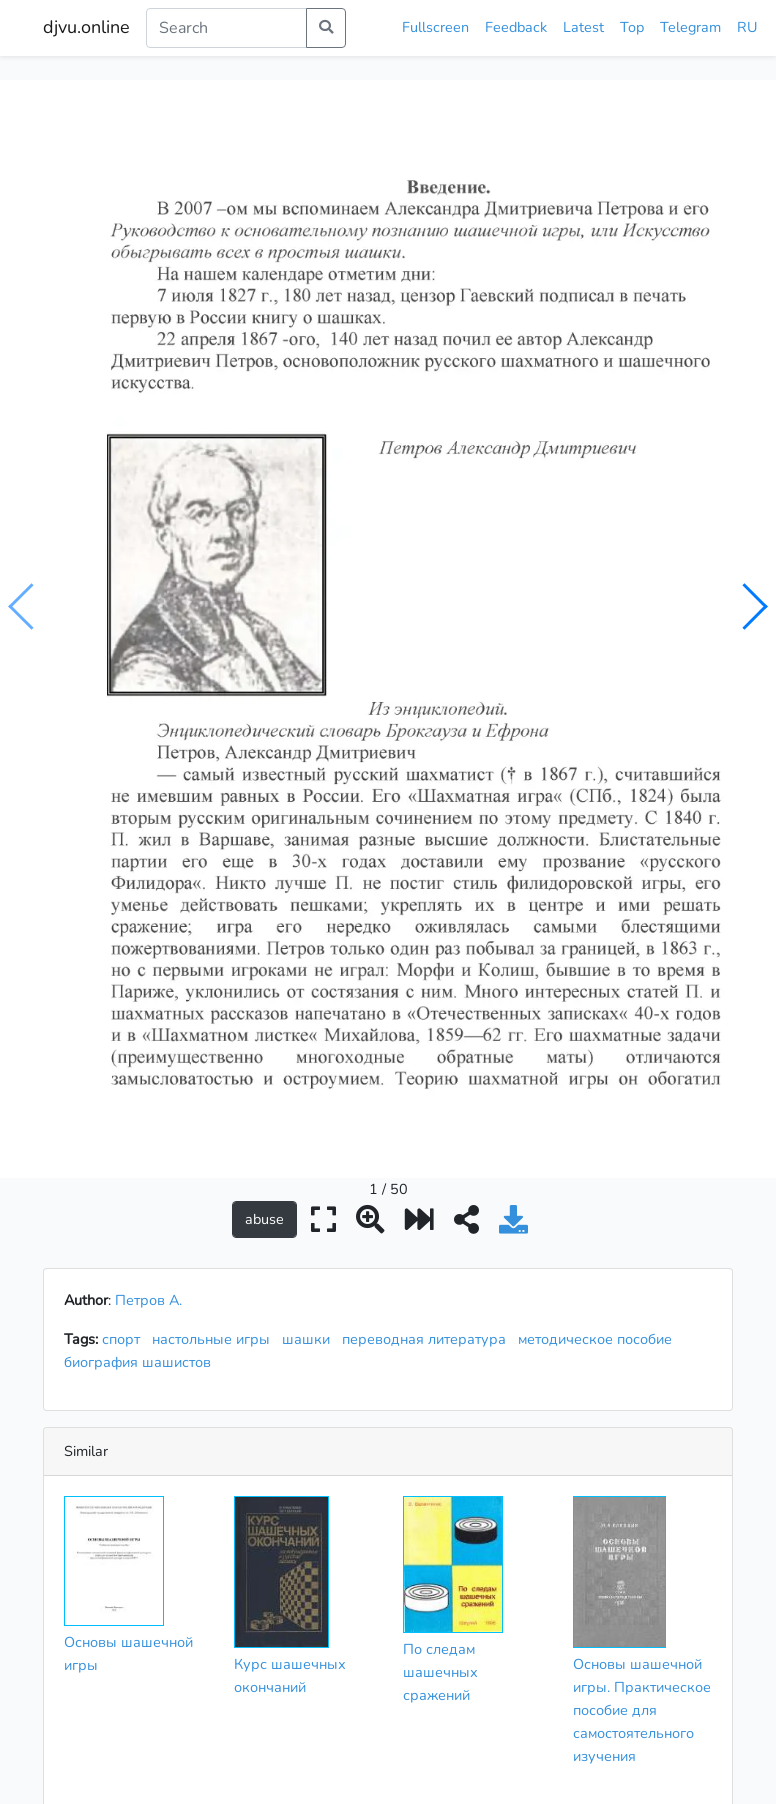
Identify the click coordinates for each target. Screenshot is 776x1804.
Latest (583, 27)
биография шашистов (141, 961)
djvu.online (86, 27)
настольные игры (215, 938)
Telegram (690, 27)
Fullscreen (435, 27)
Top (632, 27)
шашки (310, 938)
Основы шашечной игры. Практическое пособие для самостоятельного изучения (642, 1309)
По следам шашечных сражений (440, 1271)
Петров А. (148, 899)
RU (747, 27)
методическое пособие (599, 938)
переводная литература (428, 938)
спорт (125, 938)
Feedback (516, 27)
